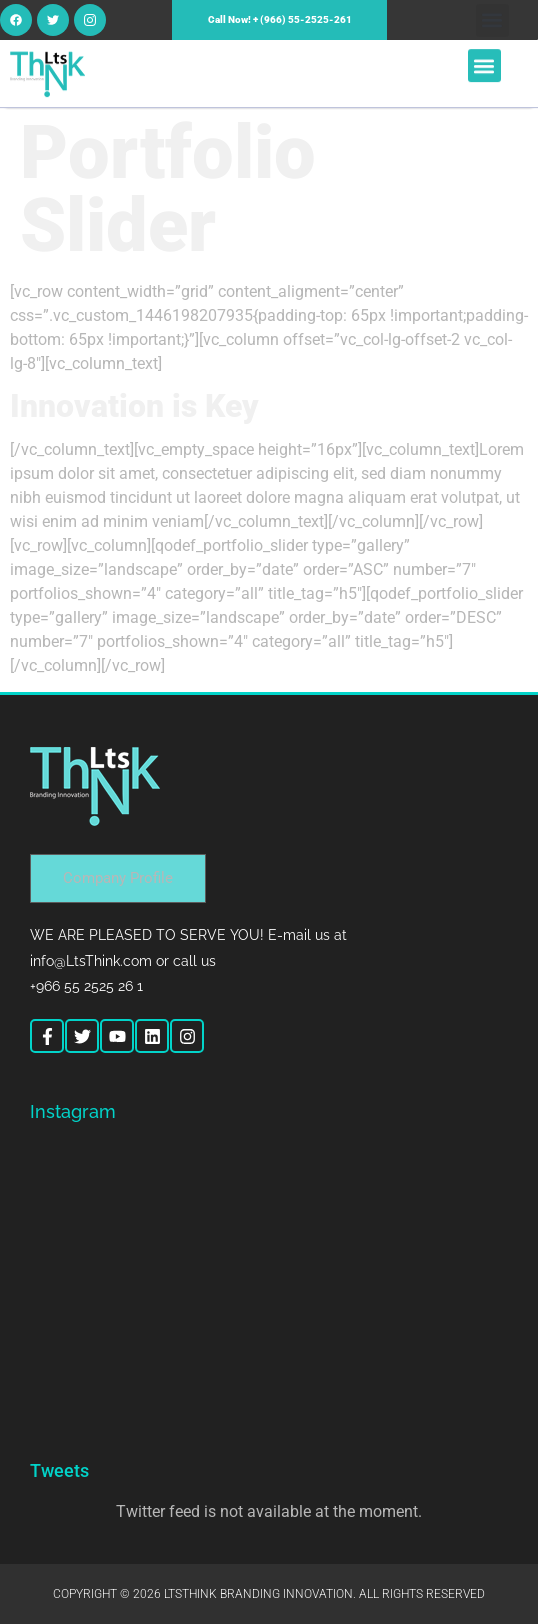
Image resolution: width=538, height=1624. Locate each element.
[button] (492, 20)
